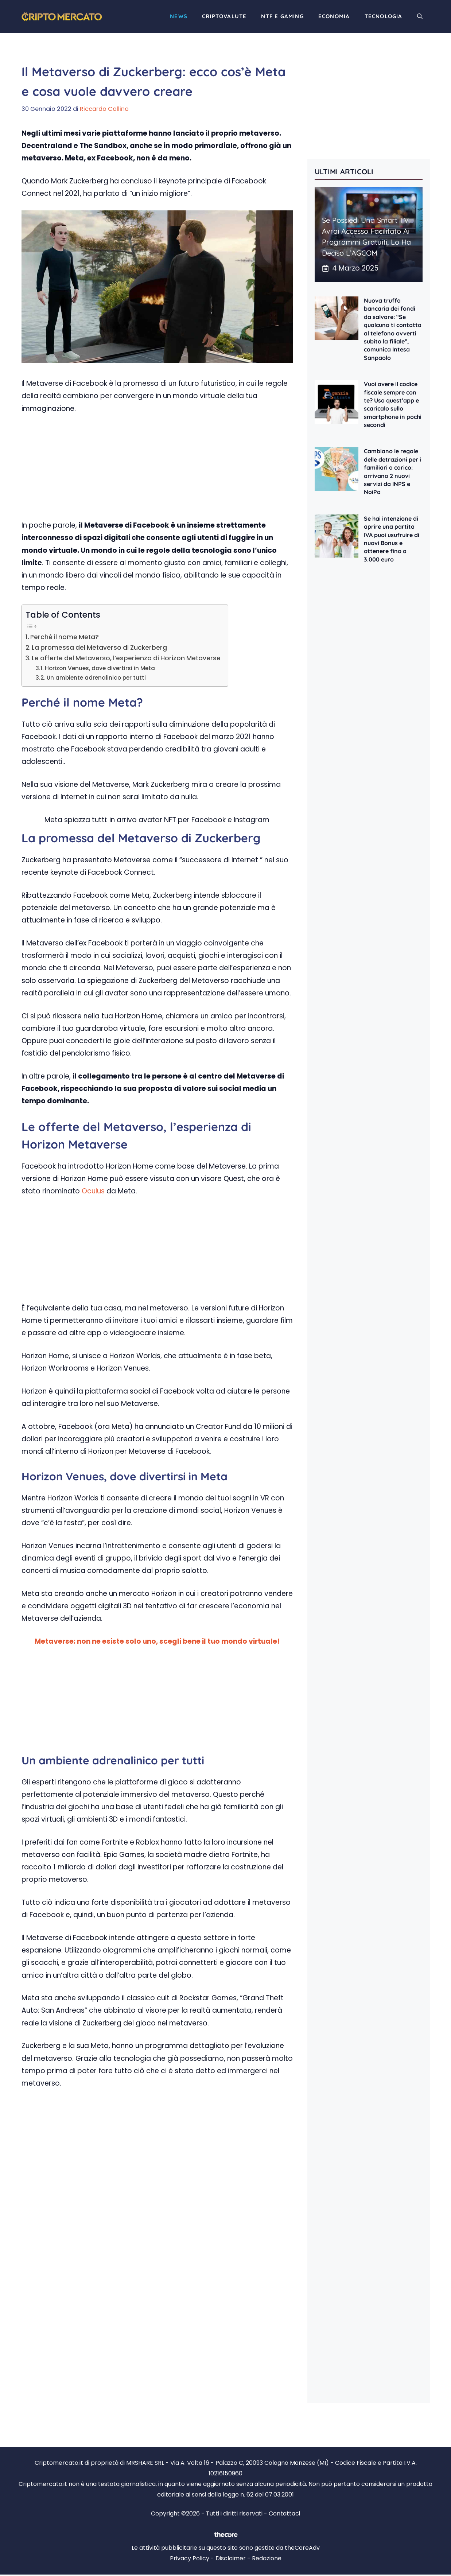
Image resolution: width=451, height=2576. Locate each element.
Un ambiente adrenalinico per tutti (96, 677)
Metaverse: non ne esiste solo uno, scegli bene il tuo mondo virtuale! (157, 1641)
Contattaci (284, 2513)
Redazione (266, 2558)
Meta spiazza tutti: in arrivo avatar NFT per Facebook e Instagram (156, 820)
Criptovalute (224, 16)
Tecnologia (384, 16)
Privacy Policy (189, 2558)
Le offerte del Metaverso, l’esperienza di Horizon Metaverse (126, 658)
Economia (334, 16)
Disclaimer (230, 2558)
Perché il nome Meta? (64, 637)
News (178, 16)
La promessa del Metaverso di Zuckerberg (99, 647)
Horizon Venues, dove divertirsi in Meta (100, 668)
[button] (420, 16)
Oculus (93, 1191)
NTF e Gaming (282, 16)
